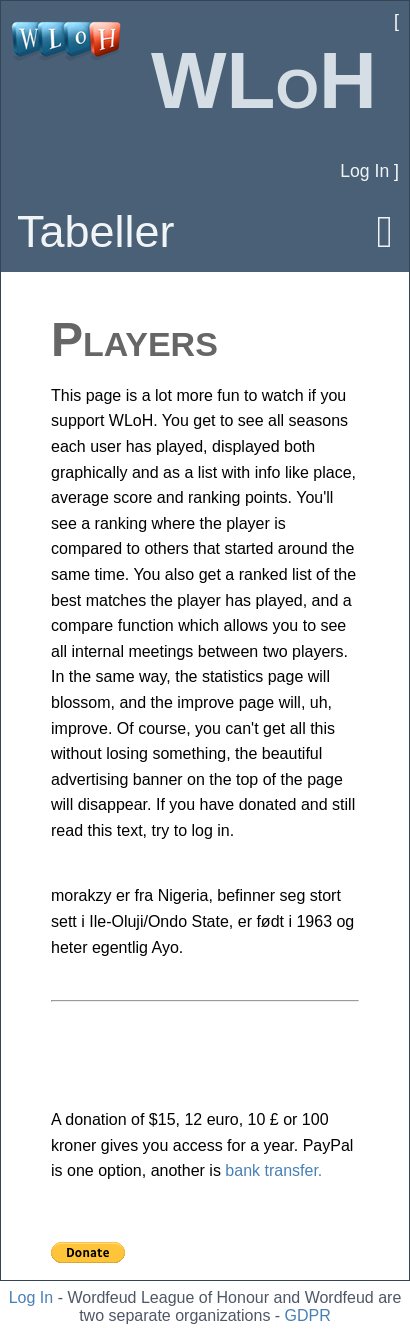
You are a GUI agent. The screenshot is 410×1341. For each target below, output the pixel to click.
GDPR (308, 1315)
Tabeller (96, 231)
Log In (31, 1297)
